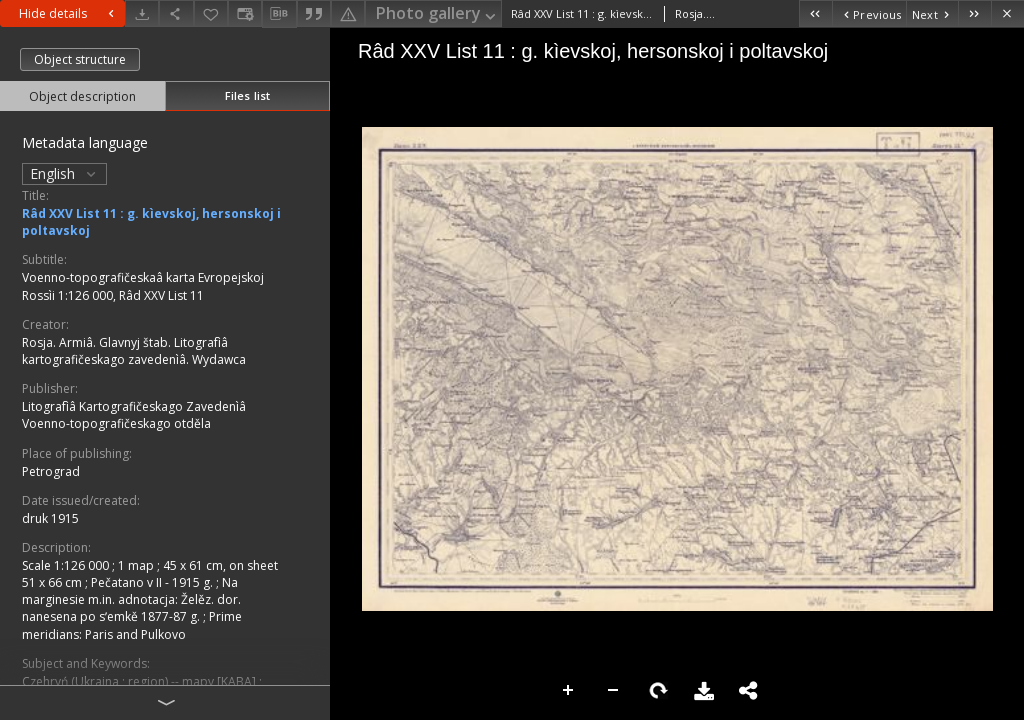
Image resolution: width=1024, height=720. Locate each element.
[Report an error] (348, 13)
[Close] (1007, 13)
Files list (247, 95)
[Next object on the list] (932, 13)
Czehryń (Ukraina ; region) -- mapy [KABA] (140, 681)
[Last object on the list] (974, 13)
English (64, 173)
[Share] (176, 13)
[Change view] (245, 13)
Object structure (80, 59)
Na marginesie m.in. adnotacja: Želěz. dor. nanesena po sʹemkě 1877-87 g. (131, 599)
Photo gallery (437, 14)
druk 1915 (50, 518)
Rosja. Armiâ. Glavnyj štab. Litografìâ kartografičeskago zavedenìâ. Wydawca (134, 351)
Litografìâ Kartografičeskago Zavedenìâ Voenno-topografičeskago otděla (134, 415)
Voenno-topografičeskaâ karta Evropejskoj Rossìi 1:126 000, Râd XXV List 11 (143, 286)
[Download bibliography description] (279, 14)
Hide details (69, 13)
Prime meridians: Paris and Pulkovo (132, 625)
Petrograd (51, 471)
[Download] (142, 13)
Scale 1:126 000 (67, 565)
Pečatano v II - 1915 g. (153, 582)
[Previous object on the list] (869, 13)
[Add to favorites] (211, 13)
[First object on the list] (815, 13)
